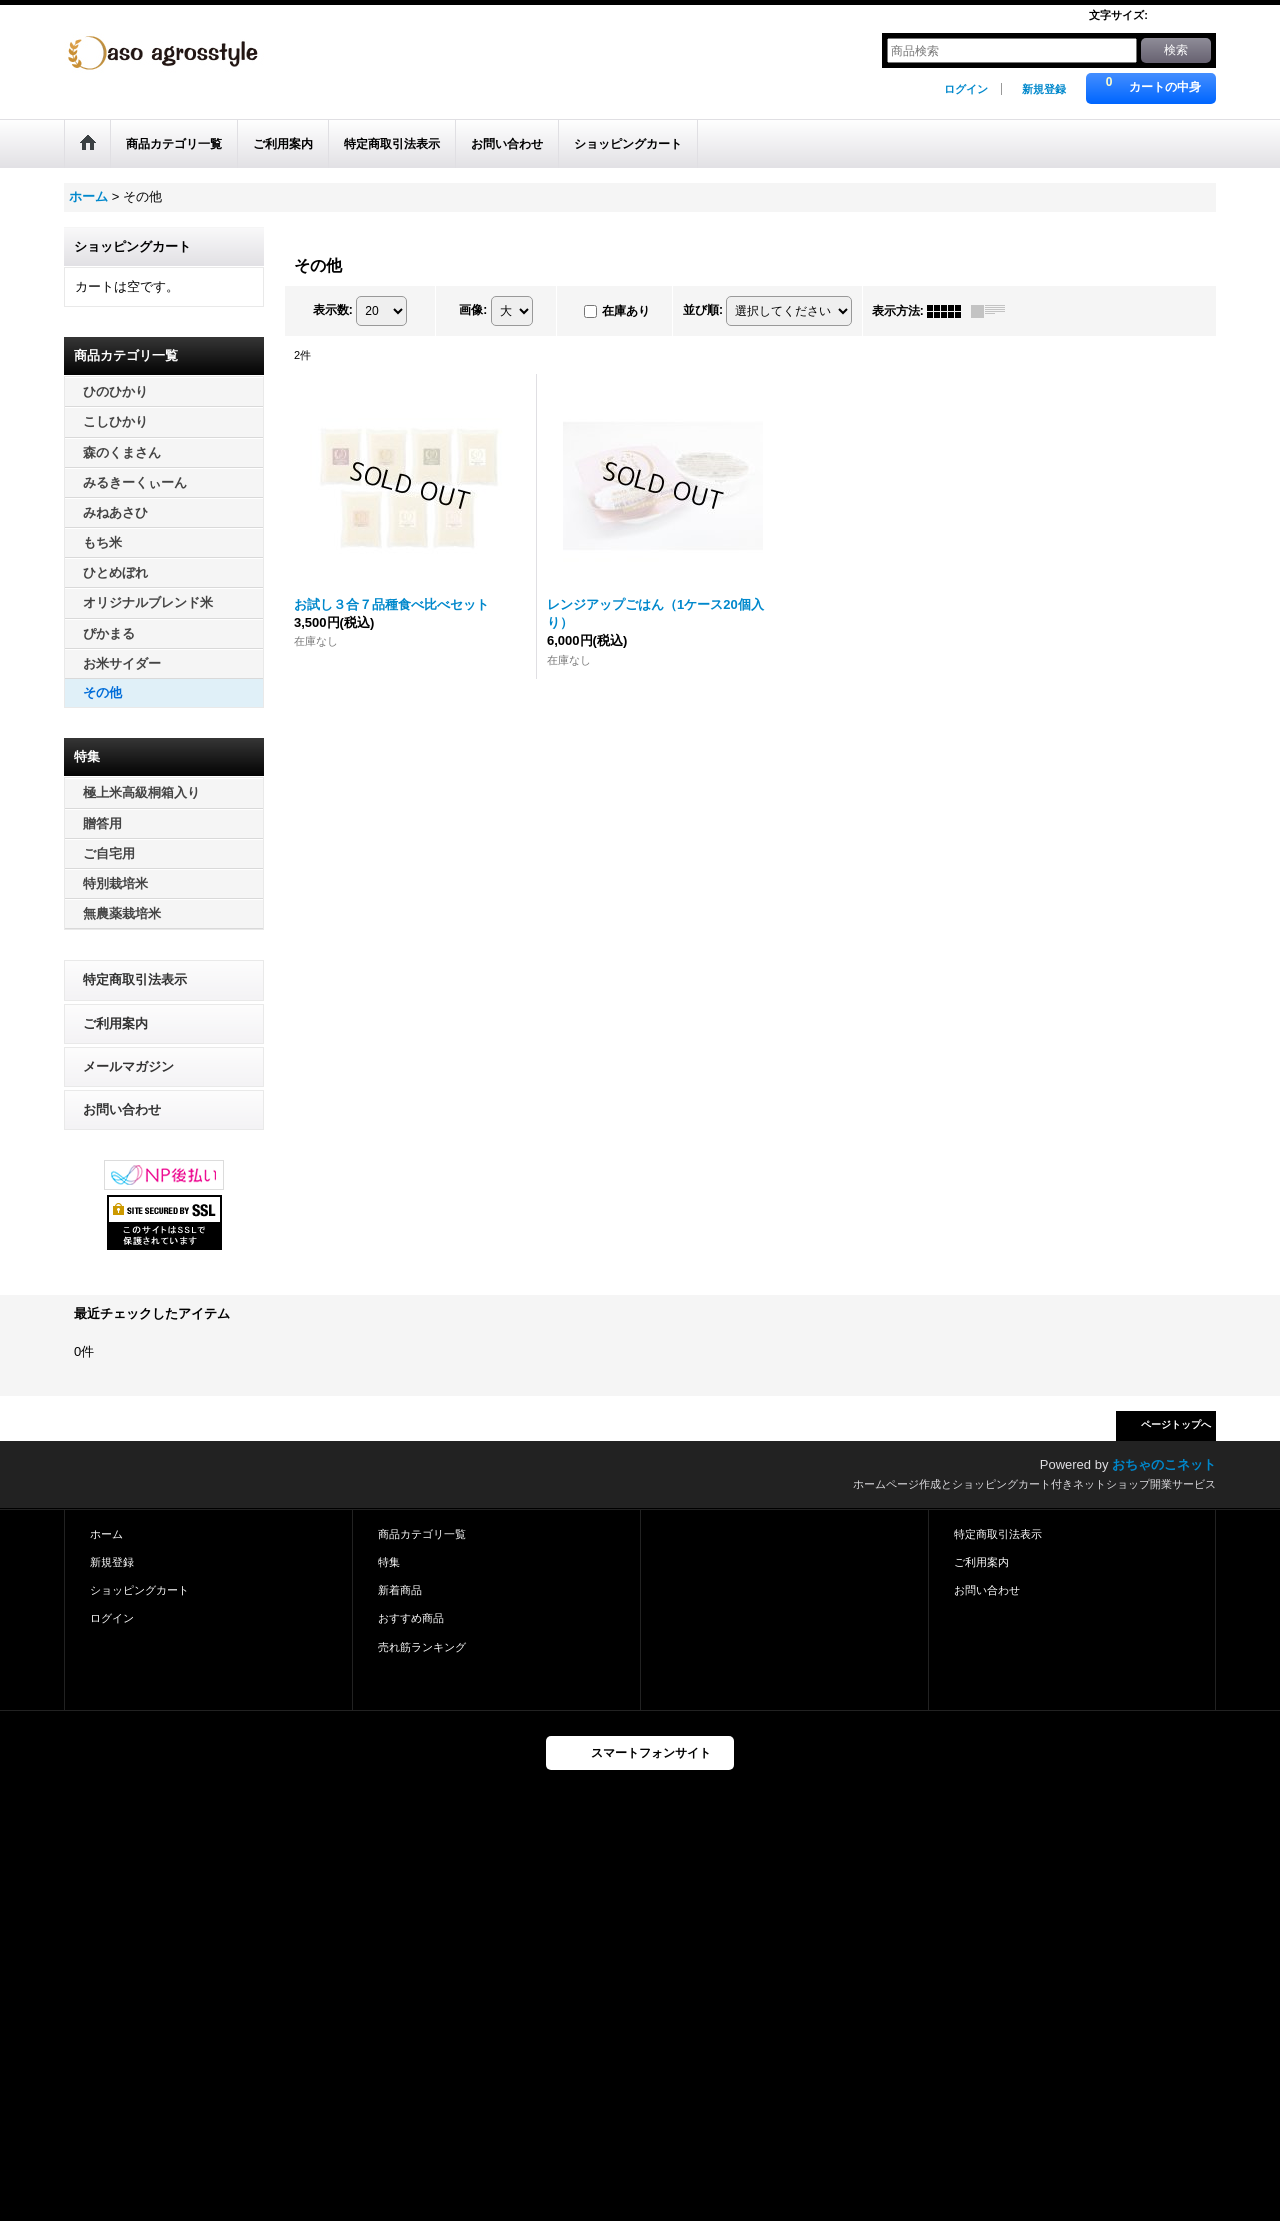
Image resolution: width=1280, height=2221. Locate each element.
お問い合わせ (122, 1109)
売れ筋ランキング (422, 1647)
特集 (389, 1562)
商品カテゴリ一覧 (422, 1534)
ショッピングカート (139, 1590)
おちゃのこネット (1164, 1464)
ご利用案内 (115, 1023)
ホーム (106, 1534)
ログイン (966, 89)
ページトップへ (1176, 1424)
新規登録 (1044, 89)
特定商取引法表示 (135, 979)
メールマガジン (128, 1066)
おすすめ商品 (411, 1618)
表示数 (333, 310)
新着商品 (400, 1590)
